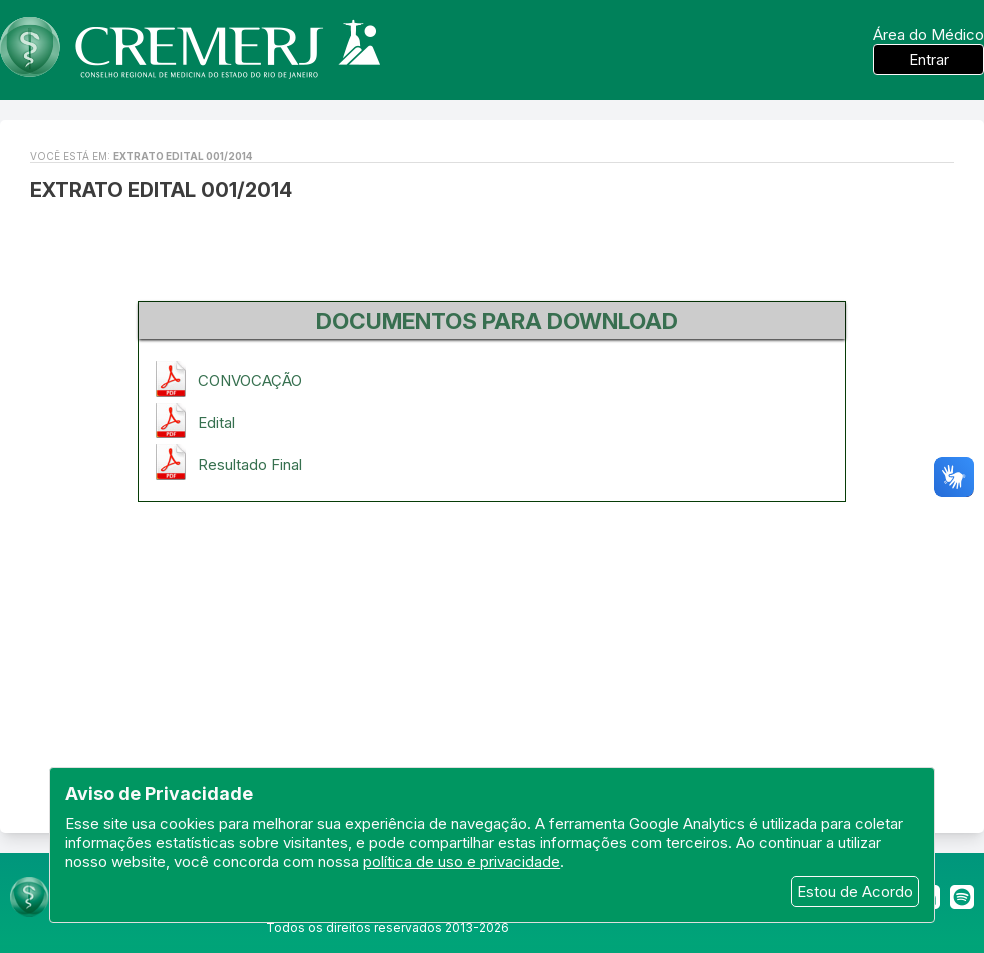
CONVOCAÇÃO (250, 380)
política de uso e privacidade (461, 861)
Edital (216, 422)
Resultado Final (250, 464)
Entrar (929, 59)
